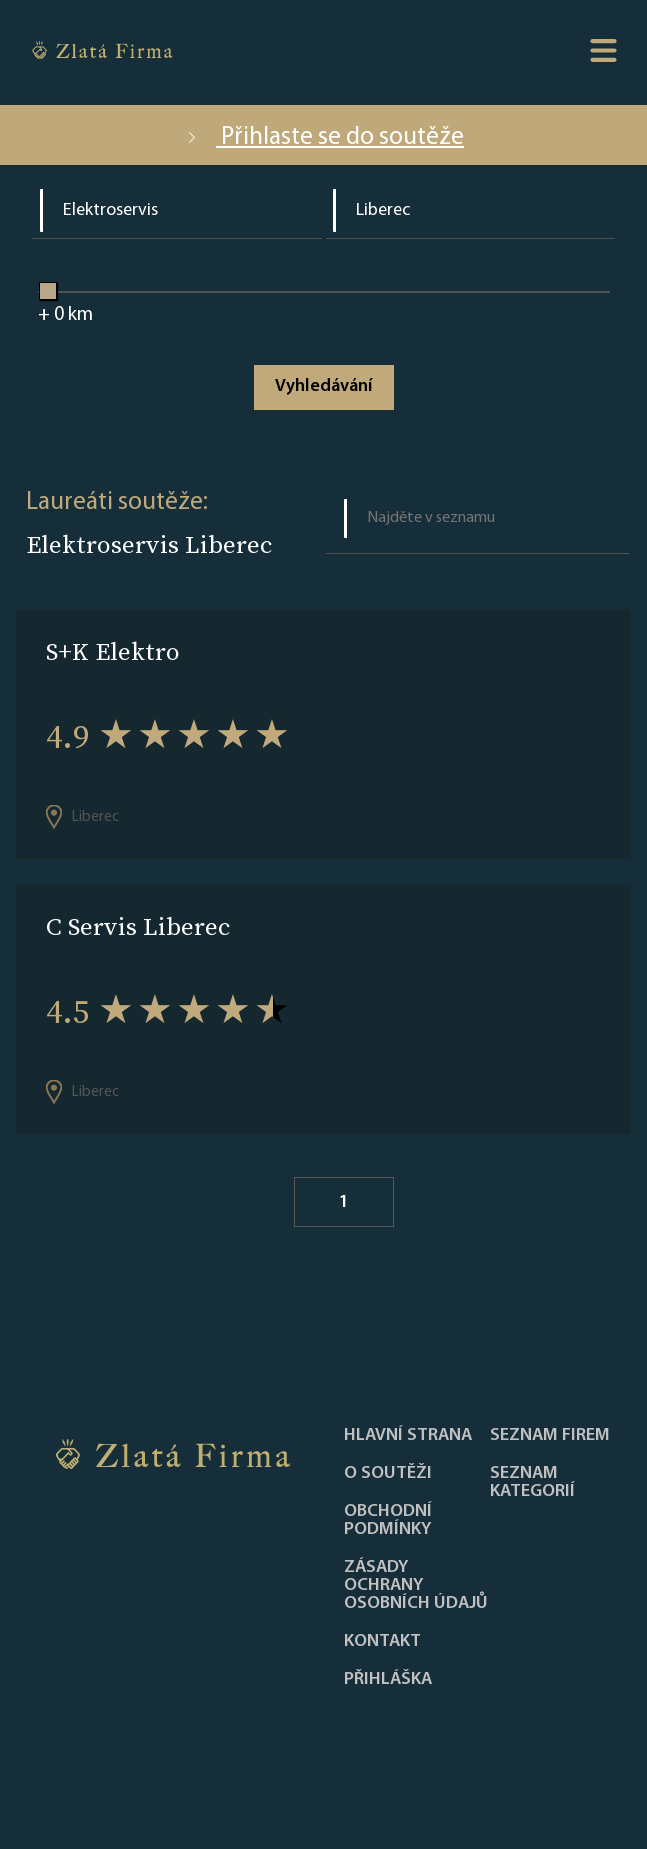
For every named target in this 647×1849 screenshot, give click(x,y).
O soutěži (388, 1474)
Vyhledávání (323, 386)
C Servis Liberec (138, 926)
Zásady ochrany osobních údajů (416, 1586)
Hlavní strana (408, 1436)
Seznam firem (550, 1436)
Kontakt (382, 1642)
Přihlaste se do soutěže (323, 137)
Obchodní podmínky (388, 1521)
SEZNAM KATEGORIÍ (532, 1483)
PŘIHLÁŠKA (388, 1680)
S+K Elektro (113, 651)
